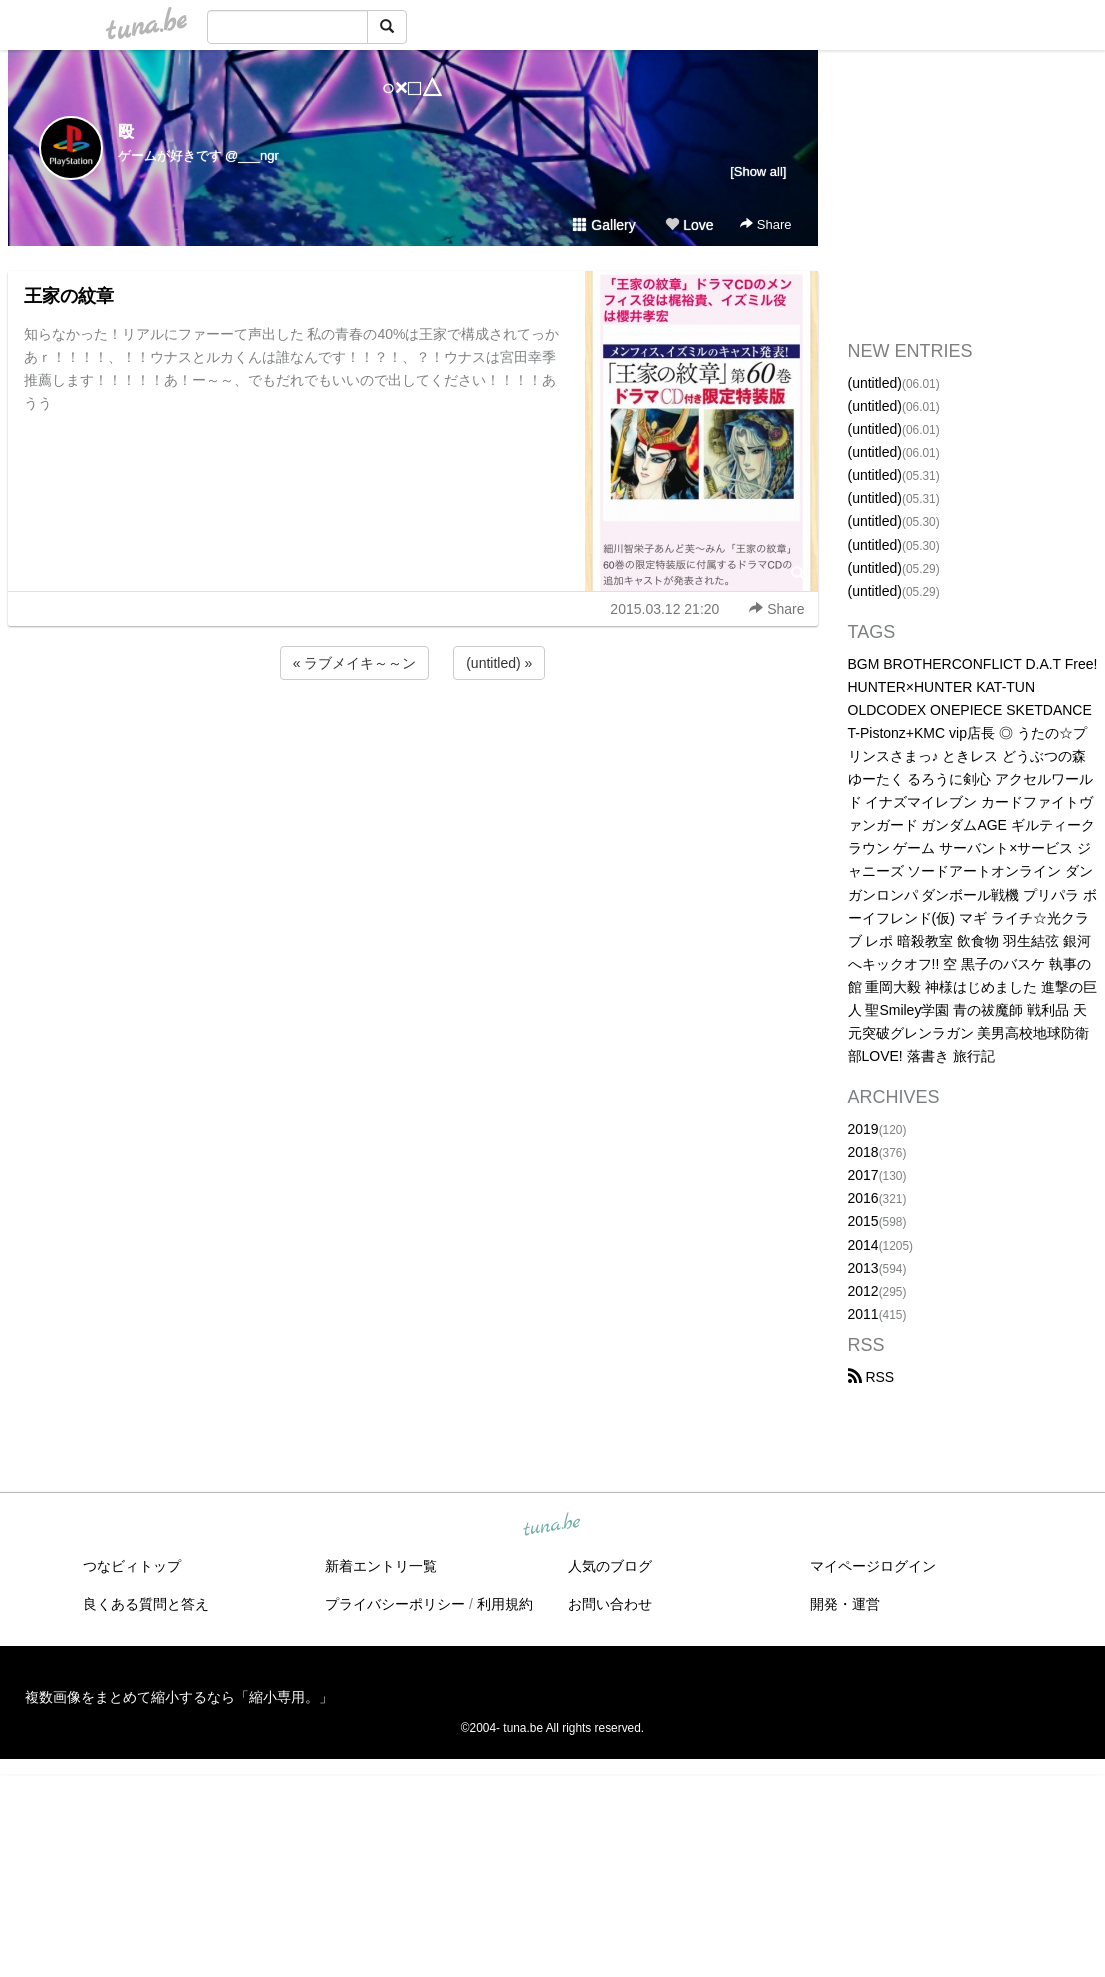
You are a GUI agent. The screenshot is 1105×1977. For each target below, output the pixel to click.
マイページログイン (873, 1566)
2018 (863, 1152)
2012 (863, 1291)
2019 (863, 1129)
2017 (863, 1175)
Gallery (604, 225)
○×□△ (412, 87)
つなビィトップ (132, 1566)
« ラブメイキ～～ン (355, 663)
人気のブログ (610, 1566)
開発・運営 (845, 1604)
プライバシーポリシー (395, 1604)
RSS (871, 1377)
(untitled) (875, 383)
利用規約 (505, 1604)
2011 (863, 1314)
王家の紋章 (69, 296)
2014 (863, 1245)
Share (765, 224)
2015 (863, 1221)
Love (689, 225)
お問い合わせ (610, 1604)
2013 (863, 1268)
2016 (863, 1198)
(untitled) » (499, 663)
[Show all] (758, 171)
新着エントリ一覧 (381, 1566)
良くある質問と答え (146, 1604)
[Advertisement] (413, 738)
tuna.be (552, 1526)
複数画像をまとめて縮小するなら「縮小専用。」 (179, 1697)
